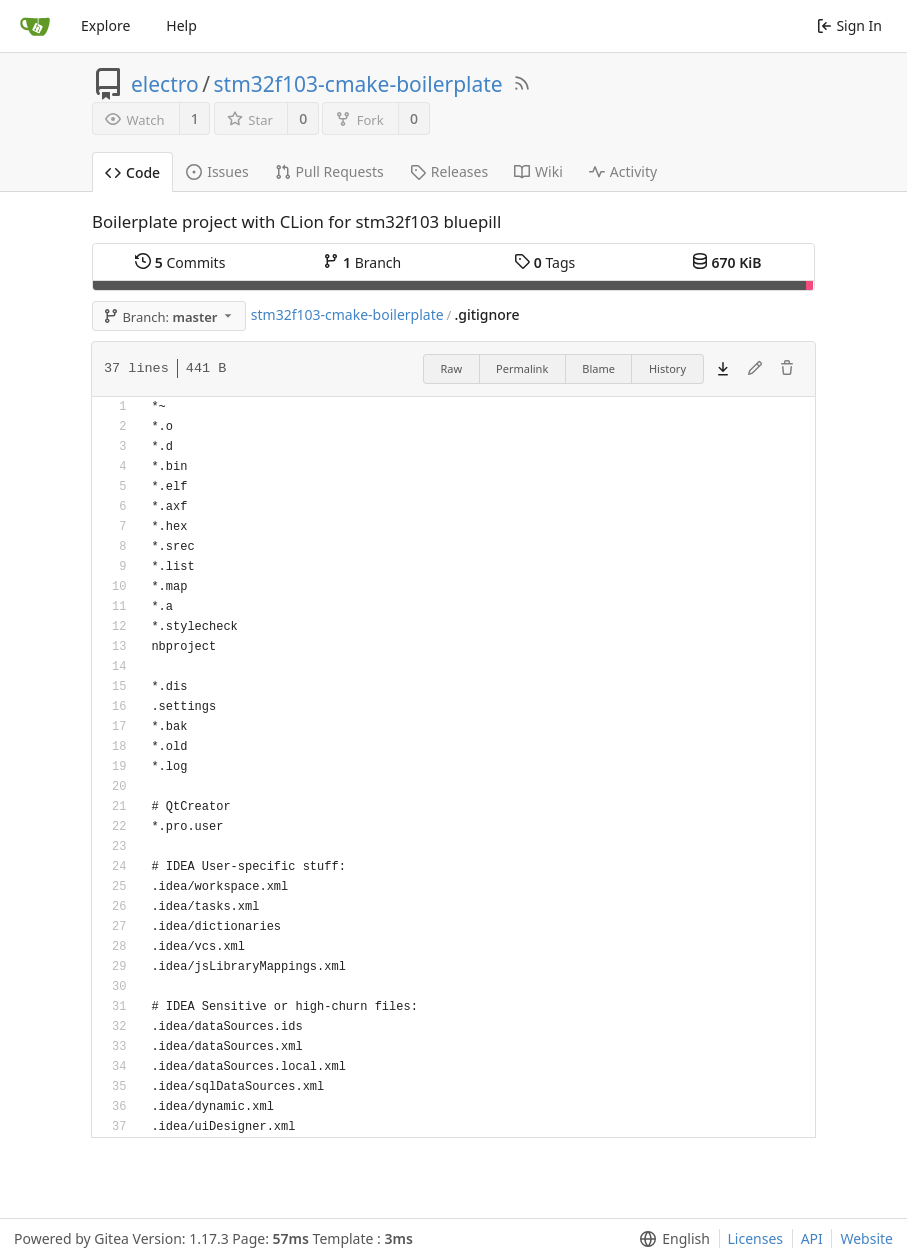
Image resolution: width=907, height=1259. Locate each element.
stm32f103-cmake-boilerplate (358, 84)
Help (181, 25)
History (667, 368)
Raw (451, 368)
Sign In (849, 25)
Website (866, 1238)
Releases (449, 171)
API (812, 1238)
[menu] (670, 1239)
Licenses (756, 1238)
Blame (598, 368)
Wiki (538, 171)
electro (165, 84)
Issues (217, 171)
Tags (544, 262)
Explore (105, 25)
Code (132, 172)
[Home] (35, 26)
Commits (180, 262)
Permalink (522, 368)
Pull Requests (329, 171)
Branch (362, 262)
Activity (623, 171)
